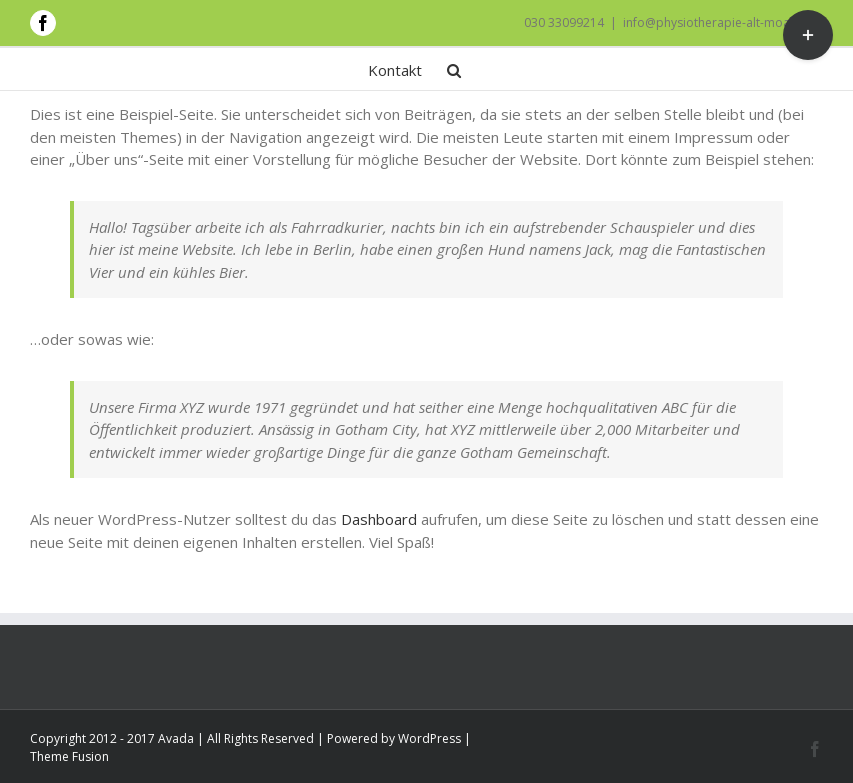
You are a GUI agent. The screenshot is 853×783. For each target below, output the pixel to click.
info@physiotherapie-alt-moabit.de (723, 22)
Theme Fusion (69, 756)
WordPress (429, 738)
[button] (454, 69)
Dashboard (379, 519)
